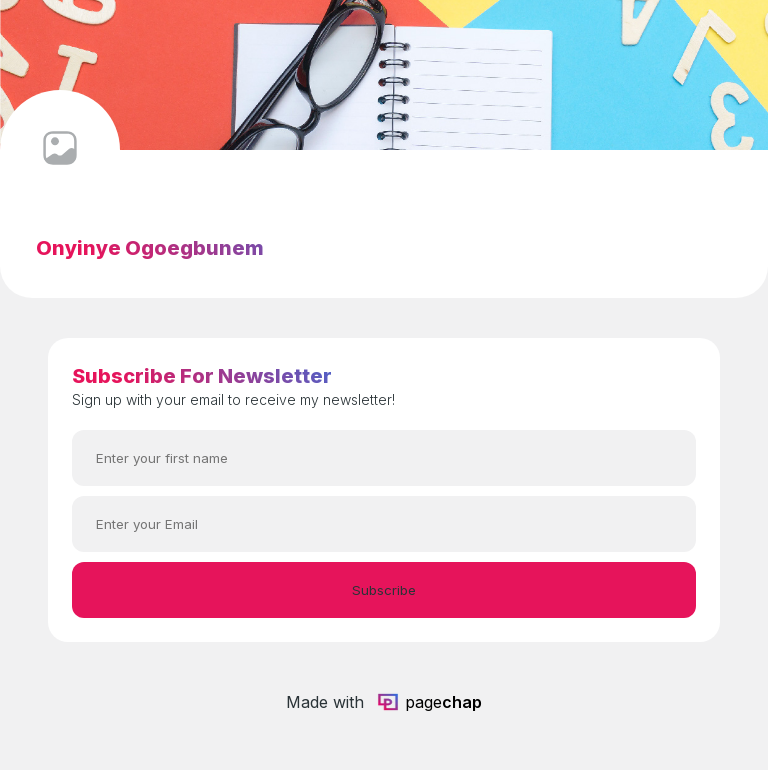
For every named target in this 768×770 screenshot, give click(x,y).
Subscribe (384, 590)
